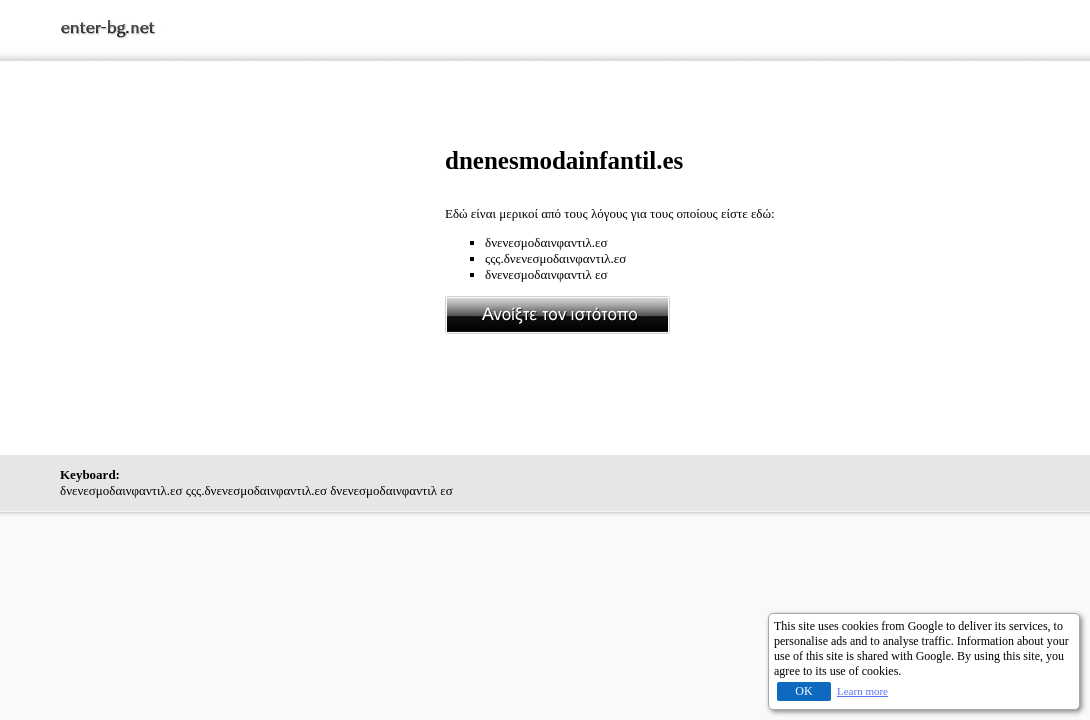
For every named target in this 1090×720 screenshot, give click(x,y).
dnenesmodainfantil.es (564, 160)
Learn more (862, 691)
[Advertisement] (253, 287)
